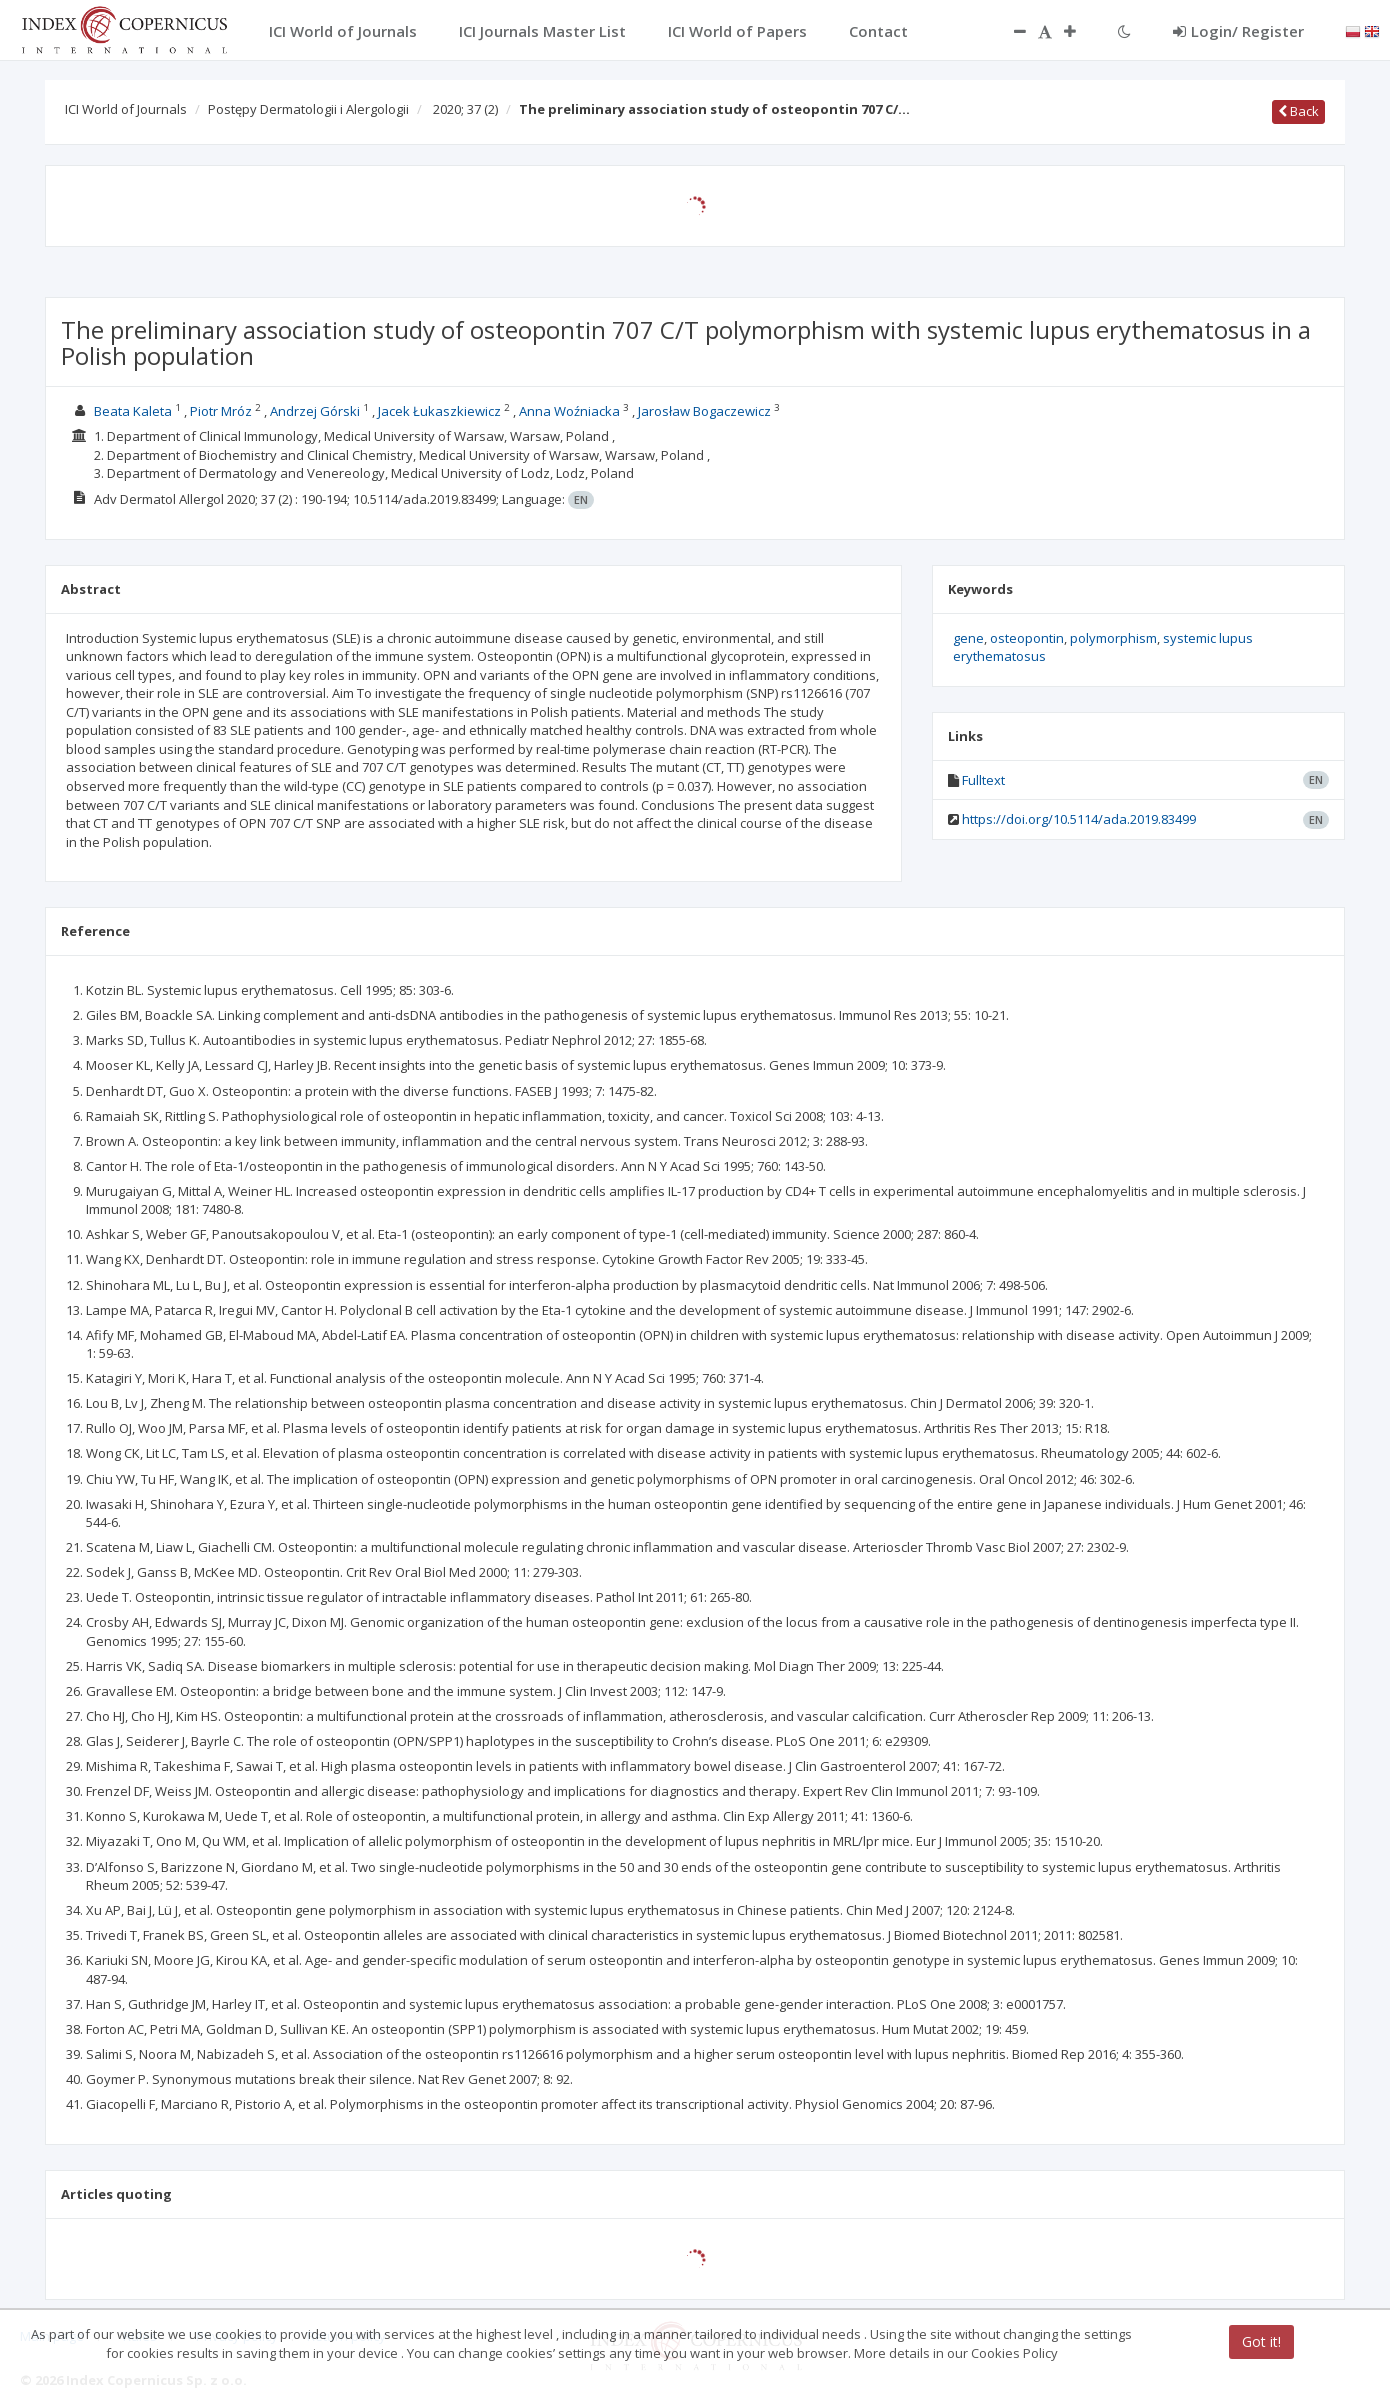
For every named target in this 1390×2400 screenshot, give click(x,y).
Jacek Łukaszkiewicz (439, 411)
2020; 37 (465, 109)
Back (1298, 111)
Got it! (1261, 2341)
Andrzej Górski (315, 411)
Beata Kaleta (133, 411)
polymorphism (1113, 638)
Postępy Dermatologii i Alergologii (308, 109)
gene (968, 638)
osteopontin (1027, 638)
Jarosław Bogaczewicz (704, 411)
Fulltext (983, 780)
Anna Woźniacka (569, 411)
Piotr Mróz (221, 411)
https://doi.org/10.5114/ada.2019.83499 (1079, 819)
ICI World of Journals (126, 109)
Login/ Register (1238, 31)
